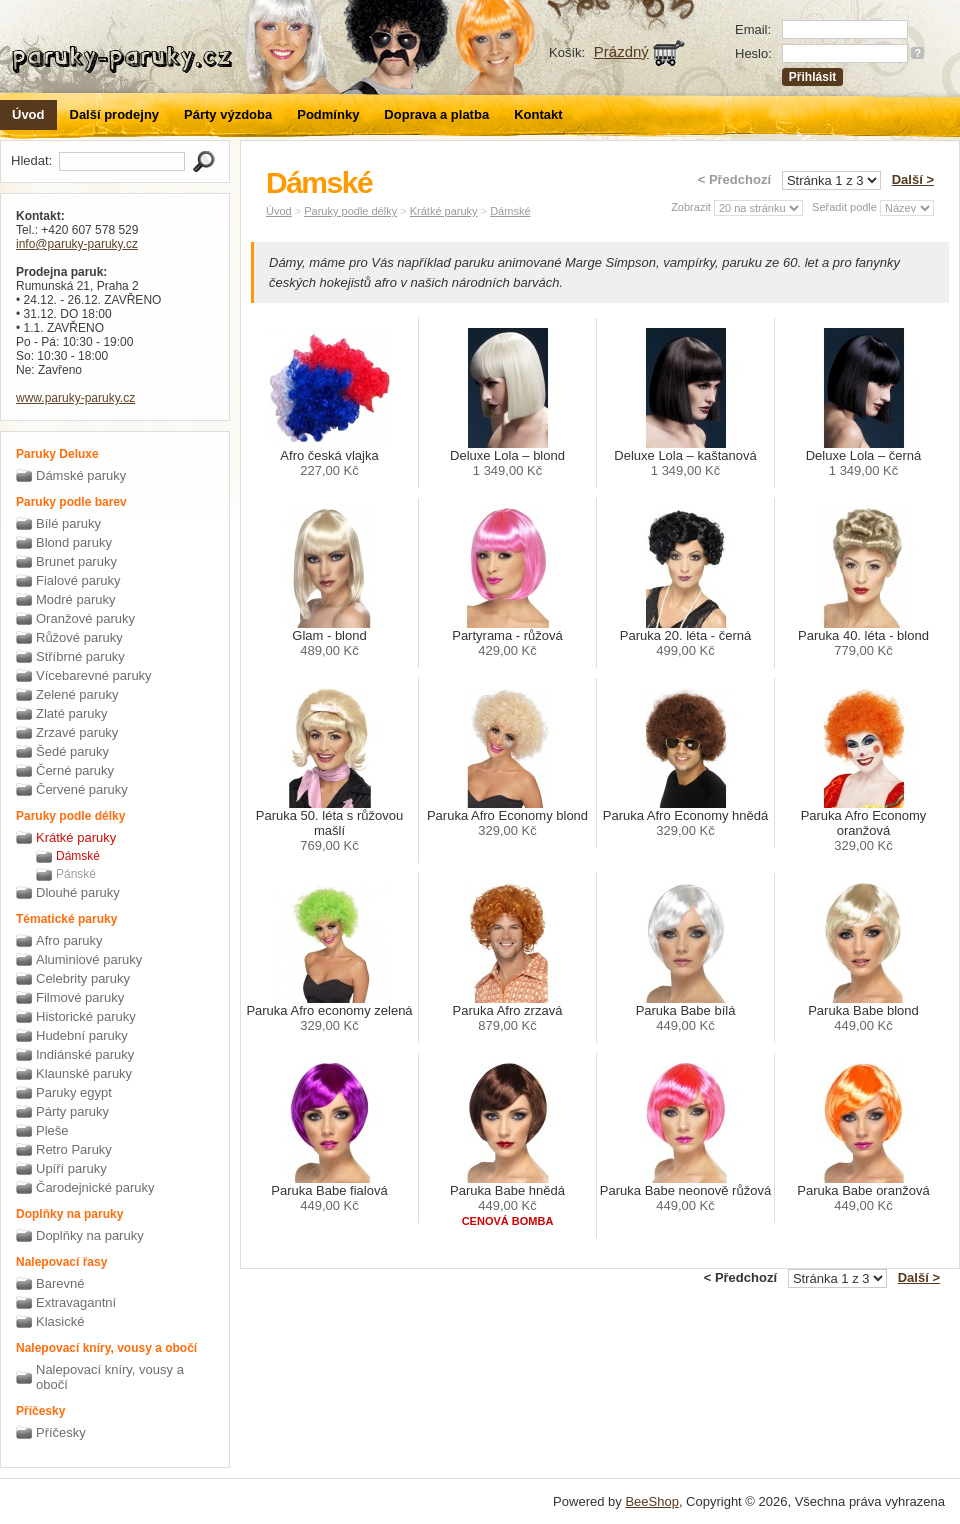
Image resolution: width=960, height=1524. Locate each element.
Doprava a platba (436, 114)
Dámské (78, 856)
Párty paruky (72, 1111)
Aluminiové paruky (89, 959)
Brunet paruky (76, 561)
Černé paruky (75, 770)
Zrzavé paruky (77, 732)
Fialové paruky (78, 580)
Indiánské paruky (85, 1054)
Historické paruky (86, 1016)
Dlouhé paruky (78, 892)
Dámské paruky (81, 475)
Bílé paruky (68, 523)
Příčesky (61, 1432)
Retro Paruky (74, 1149)
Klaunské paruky (84, 1073)
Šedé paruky (72, 751)
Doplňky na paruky (90, 1235)
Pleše (52, 1130)
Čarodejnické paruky (95, 1187)
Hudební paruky (82, 1035)
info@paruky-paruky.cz (77, 244)
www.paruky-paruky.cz (75, 398)
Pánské (76, 874)
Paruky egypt (74, 1092)
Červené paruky (82, 789)
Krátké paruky (76, 837)
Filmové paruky (80, 997)
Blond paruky (74, 542)
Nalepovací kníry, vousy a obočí (110, 1377)
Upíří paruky (71, 1168)
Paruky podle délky (350, 211)
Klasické (60, 1321)
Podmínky (328, 114)
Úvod (28, 114)
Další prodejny (115, 114)
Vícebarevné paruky (94, 675)
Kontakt (538, 114)
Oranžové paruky (85, 618)
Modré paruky (75, 599)
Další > (913, 179)
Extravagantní (76, 1302)
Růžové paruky (79, 637)
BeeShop (652, 1501)
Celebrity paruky (83, 978)
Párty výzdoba (228, 114)
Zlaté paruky (72, 713)
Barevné (60, 1283)
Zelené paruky (77, 694)
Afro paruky (69, 940)
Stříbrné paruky (80, 656)
